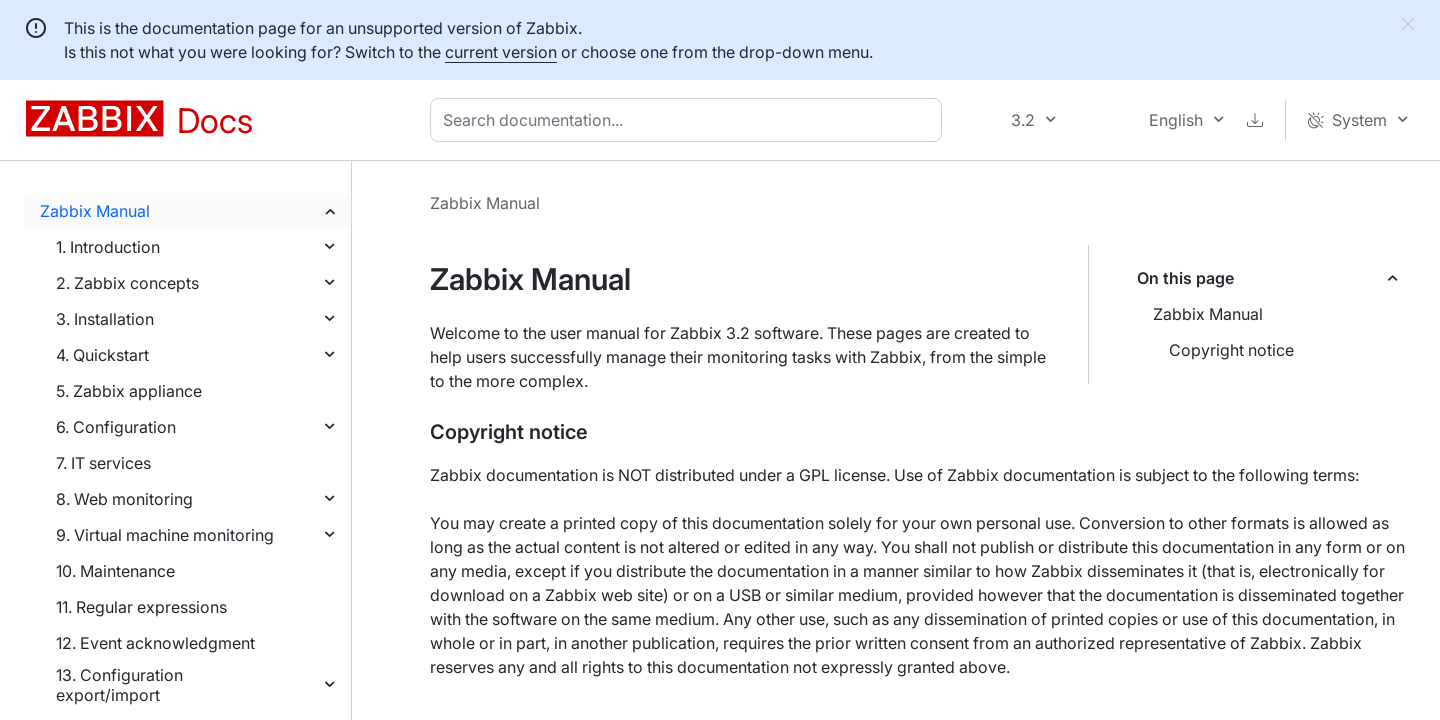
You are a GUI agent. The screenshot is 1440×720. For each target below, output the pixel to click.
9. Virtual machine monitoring (165, 535)
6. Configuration (116, 427)
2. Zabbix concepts (127, 283)
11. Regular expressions (141, 607)
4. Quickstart (102, 355)
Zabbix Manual (95, 211)
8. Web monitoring (124, 499)
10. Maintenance (115, 571)
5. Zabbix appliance (129, 391)
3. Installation (105, 319)
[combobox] (690, 120)
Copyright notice (1231, 350)
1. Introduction (108, 247)
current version (501, 52)
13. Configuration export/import (119, 685)
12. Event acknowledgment (155, 643)
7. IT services (103, 463)
